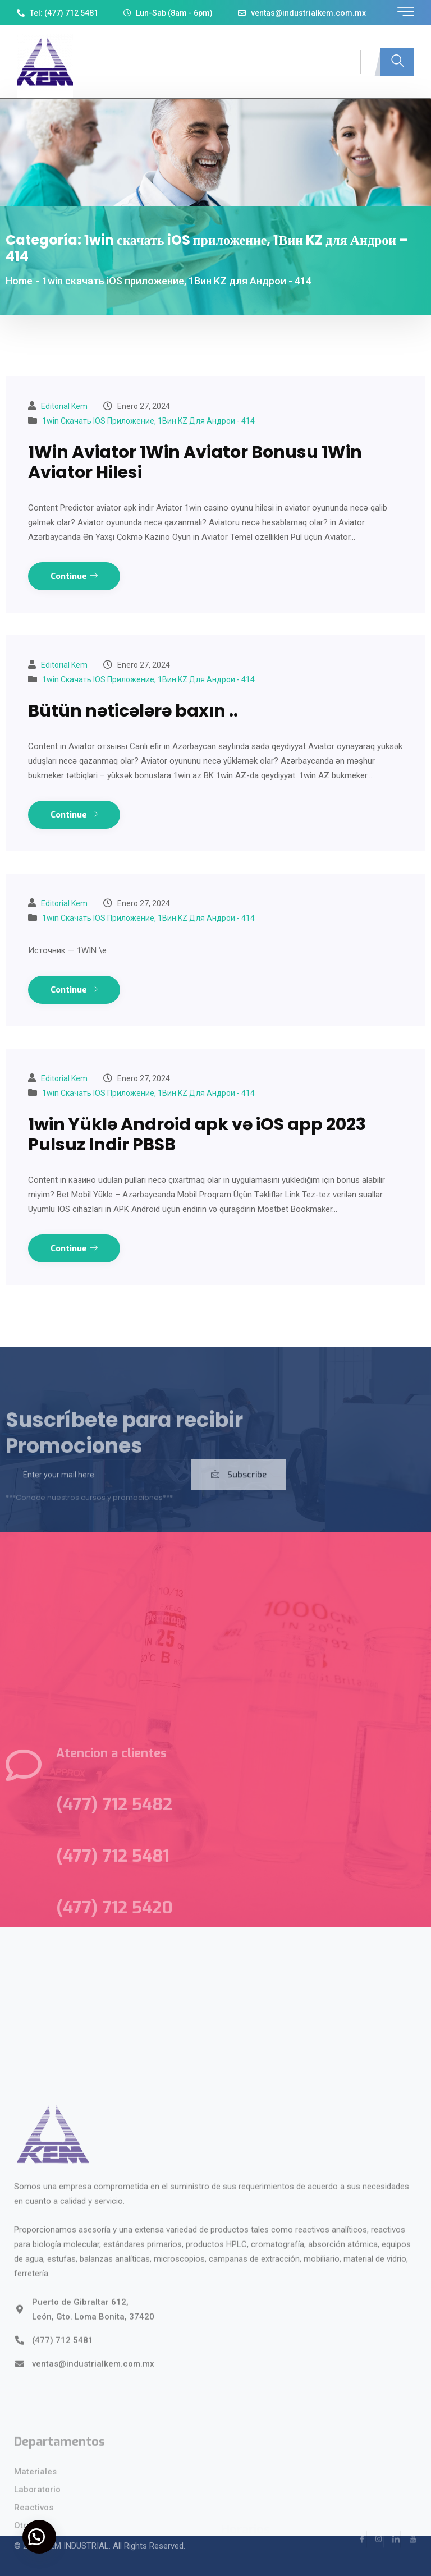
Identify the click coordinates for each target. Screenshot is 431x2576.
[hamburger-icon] (348, 62)
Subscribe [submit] (239, 1489)
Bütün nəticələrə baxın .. (133, 711)
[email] (98, 1489)
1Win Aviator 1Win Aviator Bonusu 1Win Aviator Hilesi (195, 462)
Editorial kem (64, 406)
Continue (74, 576)
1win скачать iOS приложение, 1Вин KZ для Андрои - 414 (148, 420)
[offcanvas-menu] (405, 12)
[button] (39, 2537)
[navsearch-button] (397, 62)
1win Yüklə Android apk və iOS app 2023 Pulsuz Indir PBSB (197, 1134)
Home (19, 281)
